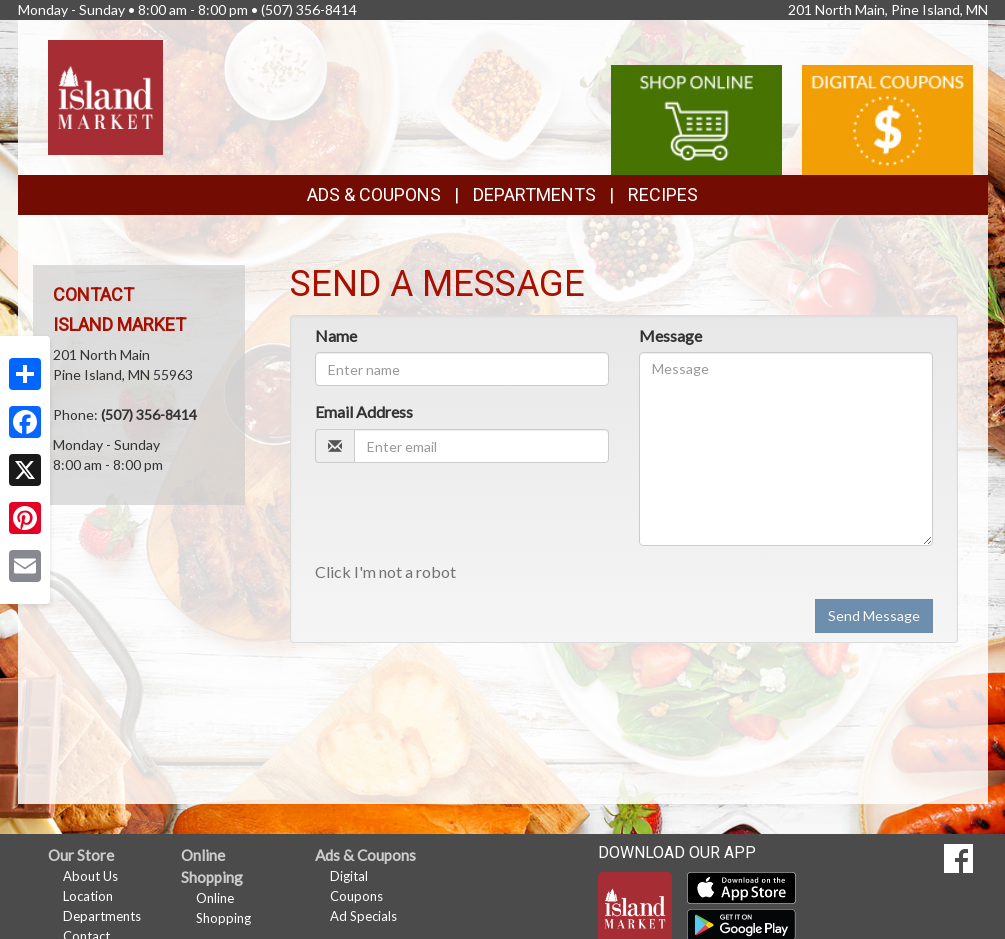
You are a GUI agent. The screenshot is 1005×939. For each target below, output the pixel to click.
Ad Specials (363, 916)
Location (88, 896)
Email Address (364, 411)
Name (336, 335)
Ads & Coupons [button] (374, 194)
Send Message (874, 615)
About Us (90, 876)
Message (670, 335)
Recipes (663, 194)
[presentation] (467, 517)
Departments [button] (534, 194)
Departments (102, 916)
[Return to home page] (105, 95)
